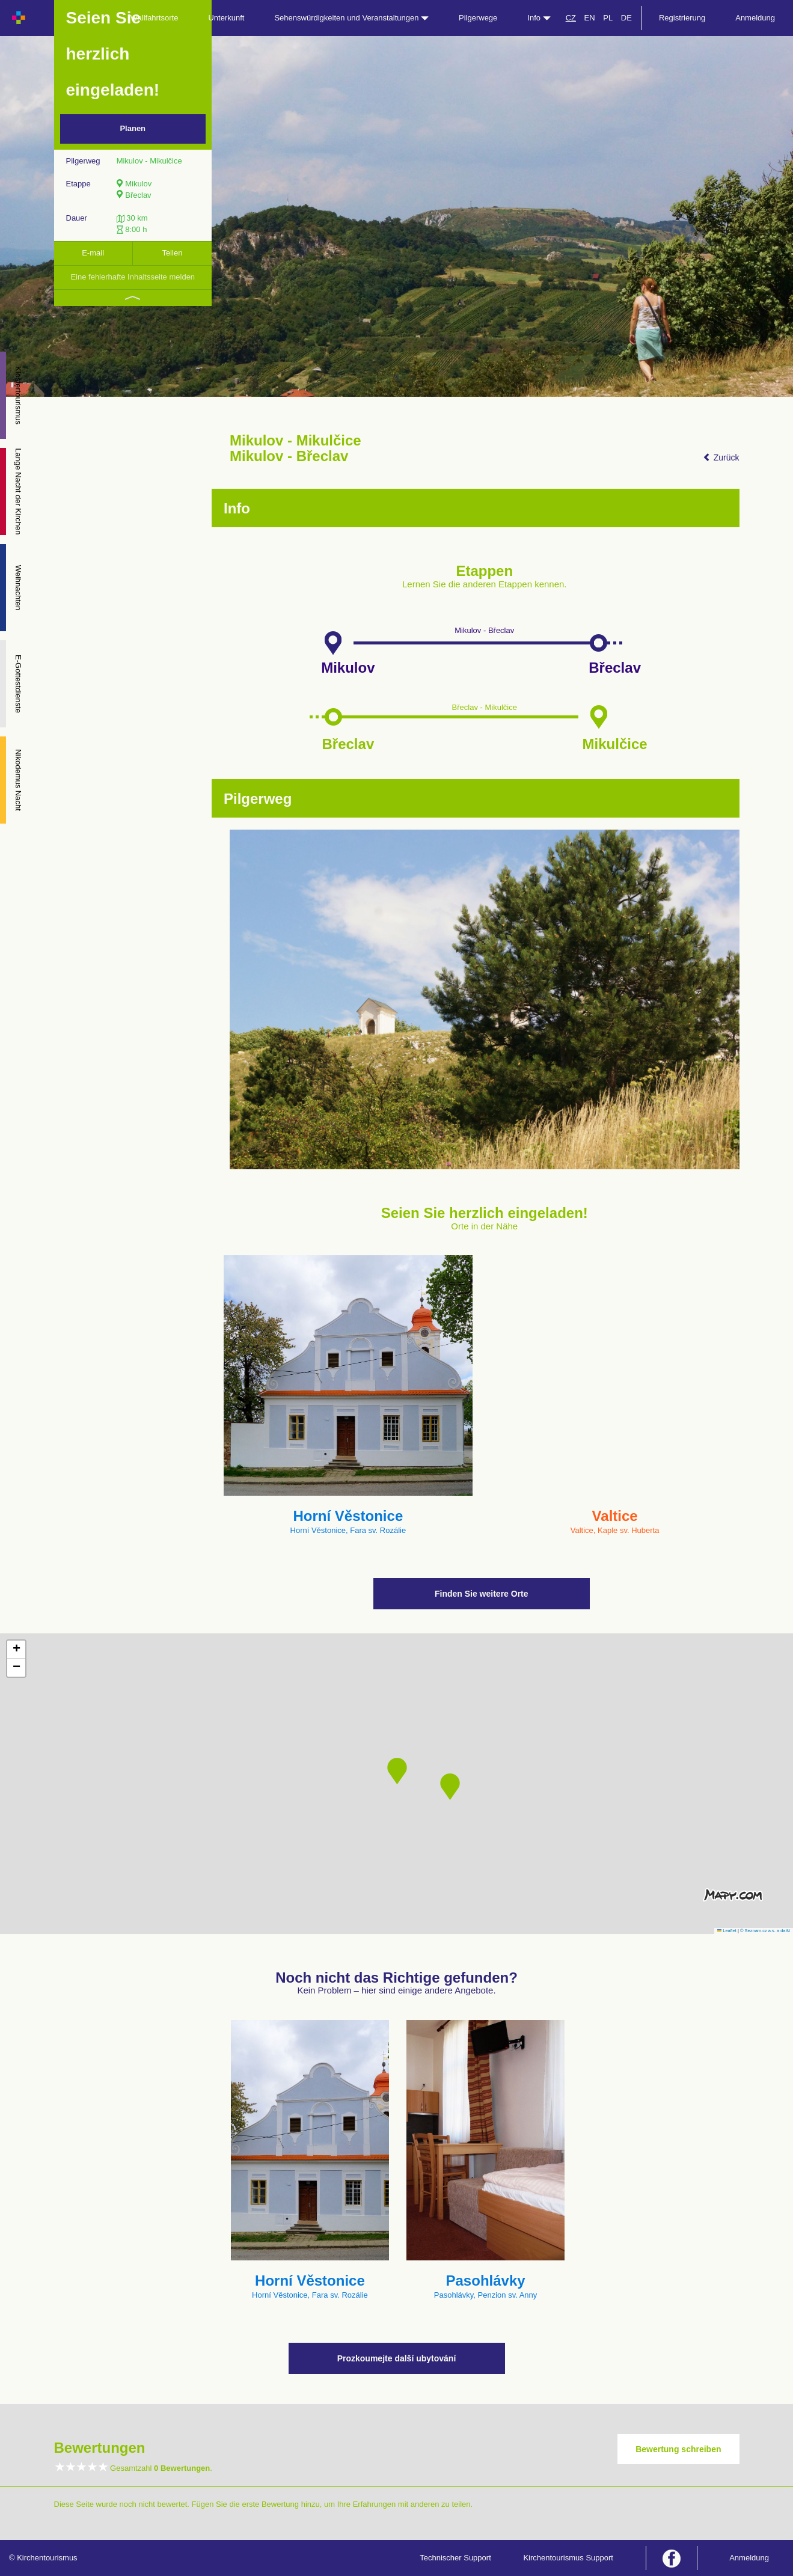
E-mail (93, 252)
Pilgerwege (478, 17)
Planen (132, 128)
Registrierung (682, 17)
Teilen (172, 252)
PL (608, 17)
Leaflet (726, 1930)
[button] (397, 1771)
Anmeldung (755, 17)
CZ (571, 17)
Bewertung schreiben (678, 2449)
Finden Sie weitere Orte (481, 1594)
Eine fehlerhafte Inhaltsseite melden (132, 276)
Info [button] (538, 17)
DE (626, 17)
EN (589, 17)
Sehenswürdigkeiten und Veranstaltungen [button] (351, 17)
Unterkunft (226, 17)
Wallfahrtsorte (154, 17)
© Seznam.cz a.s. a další (765, 1930)
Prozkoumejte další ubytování (396, 2358)
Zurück (721, 457)
